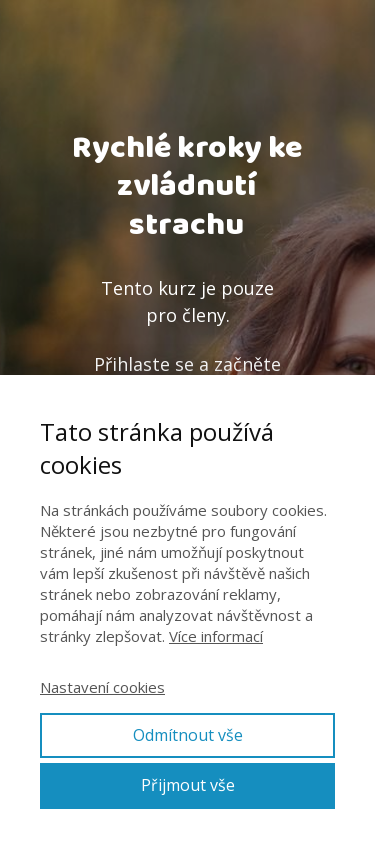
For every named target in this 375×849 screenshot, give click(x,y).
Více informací (216, 636)
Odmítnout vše (188, 735)
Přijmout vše (188, 785)
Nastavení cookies (102, 687)
